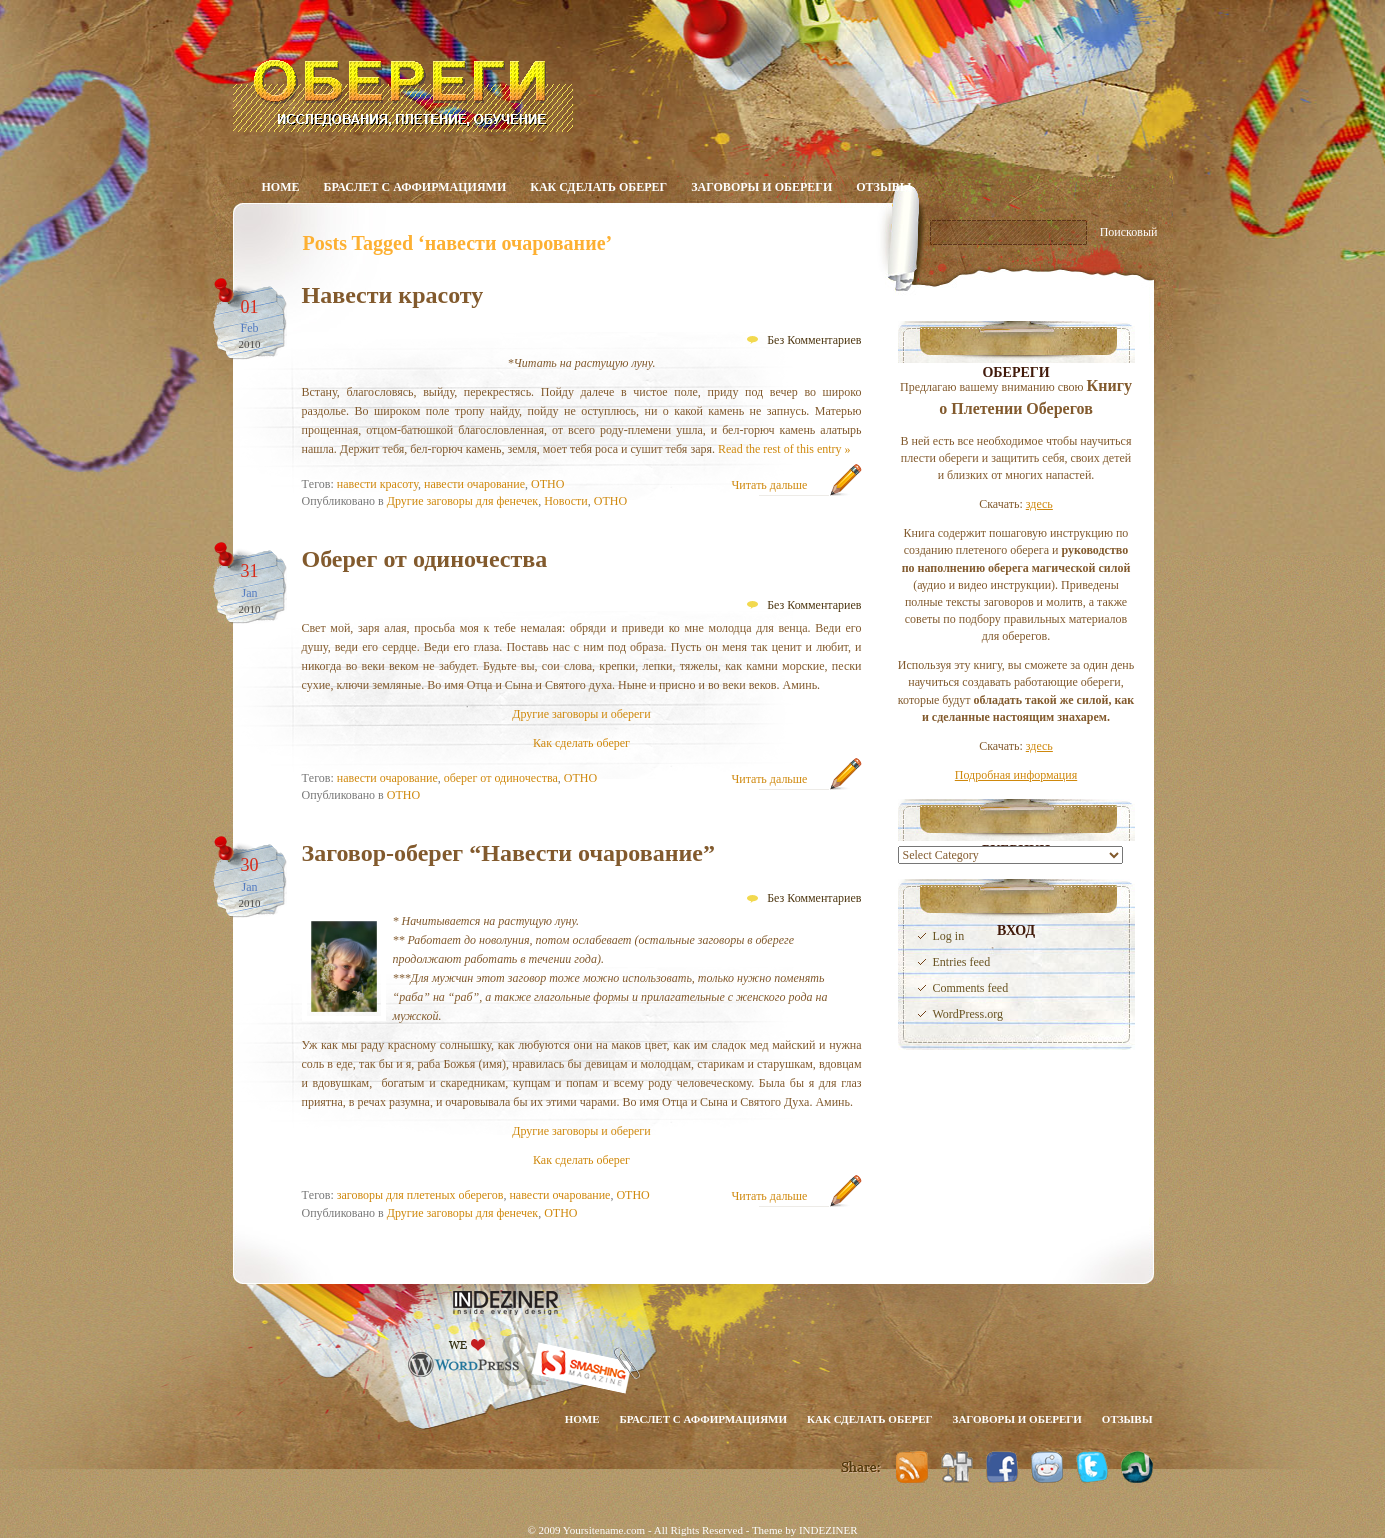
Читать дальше (770, 485)
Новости (566, 501)
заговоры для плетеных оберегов (420, 1195)
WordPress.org (968, 1014)
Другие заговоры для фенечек (462, 501)
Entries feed (962, 962)
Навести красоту (393, 295)
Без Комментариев (814, 340)
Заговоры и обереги (761, 187)
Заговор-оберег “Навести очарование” (509, 853)
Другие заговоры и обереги (581, 714)
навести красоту (377, 484)
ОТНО (547, 484)
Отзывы (883, 187)
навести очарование (474, 484)
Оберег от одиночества (425, 559)
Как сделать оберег (598, 187)
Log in (949, 936)
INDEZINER (828, 1530)
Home (281, 187)
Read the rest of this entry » (784, 449)
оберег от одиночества (501, 778)
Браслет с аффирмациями (415, 187)
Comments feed (971, 988)
